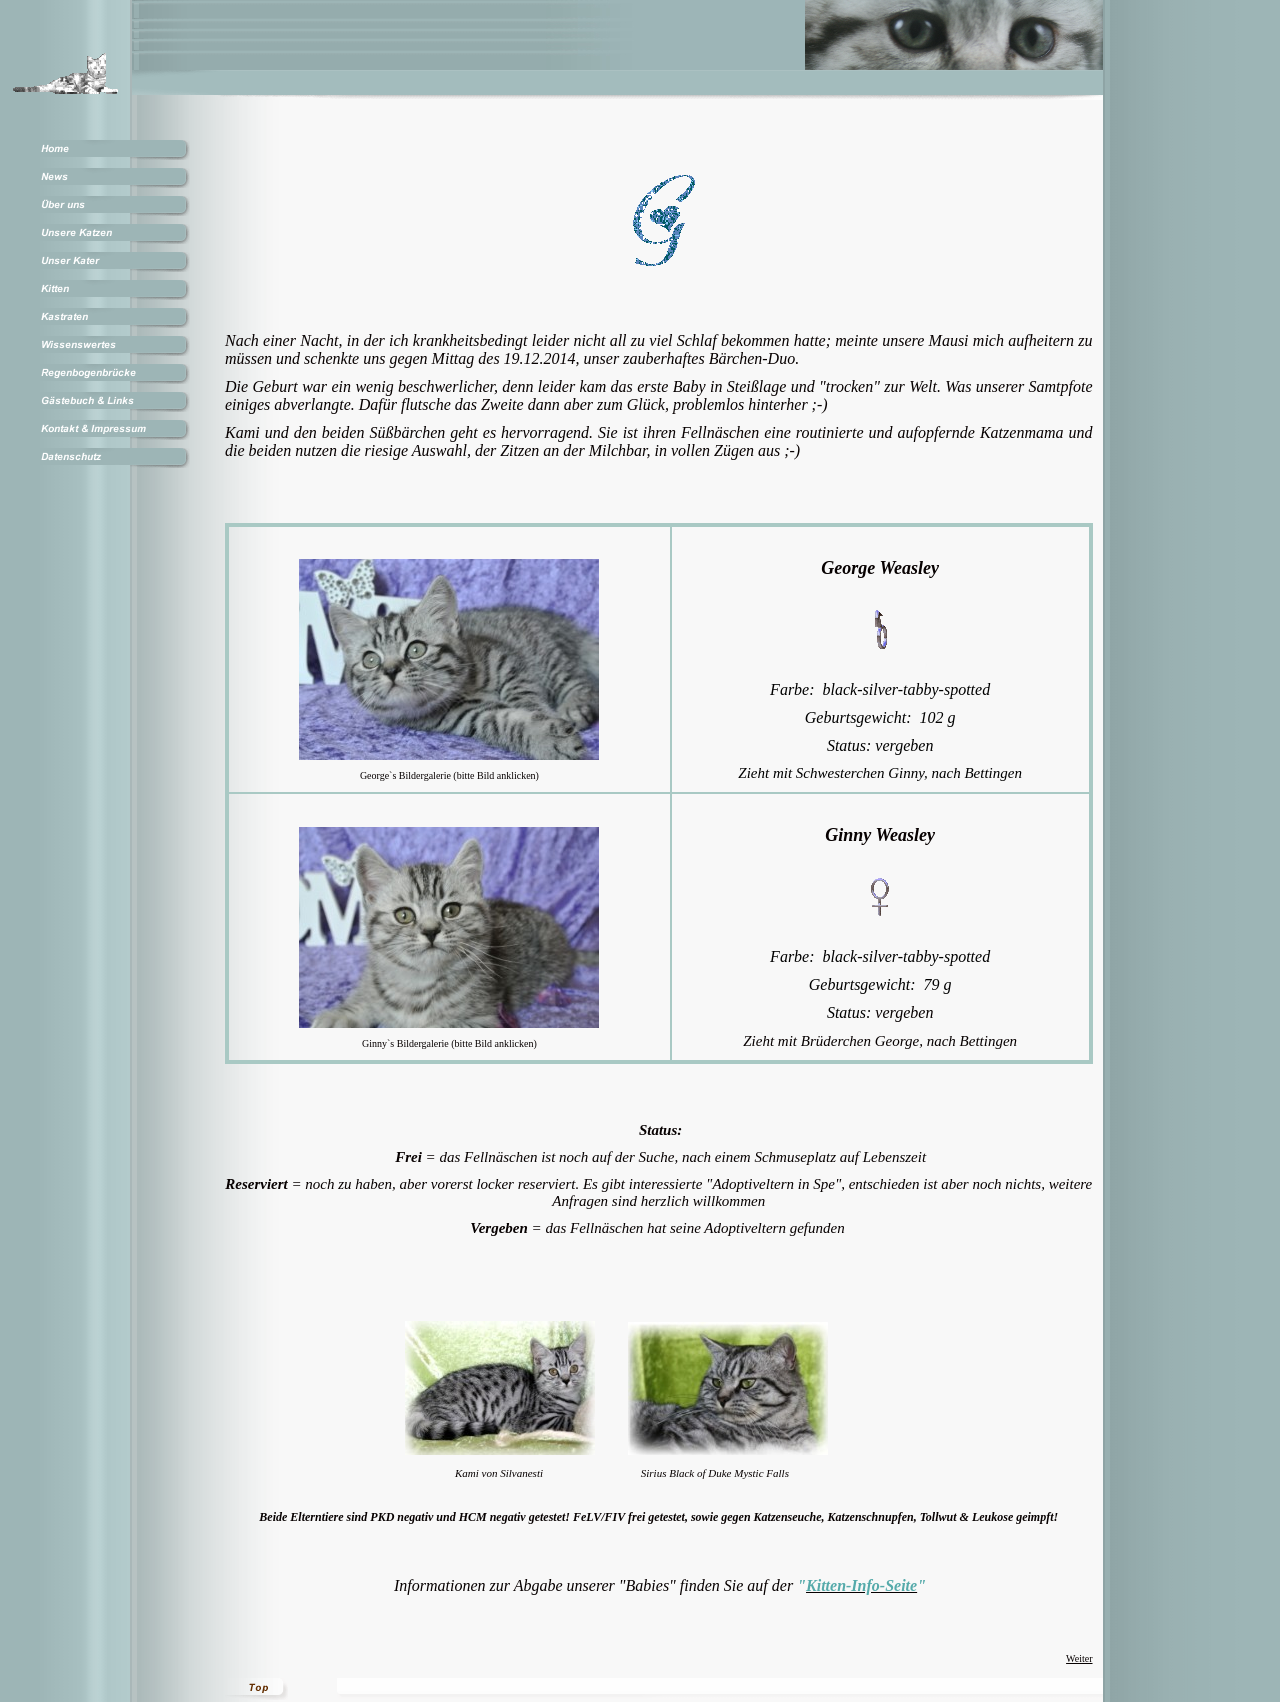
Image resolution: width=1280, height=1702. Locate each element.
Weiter (1079, 1658)
